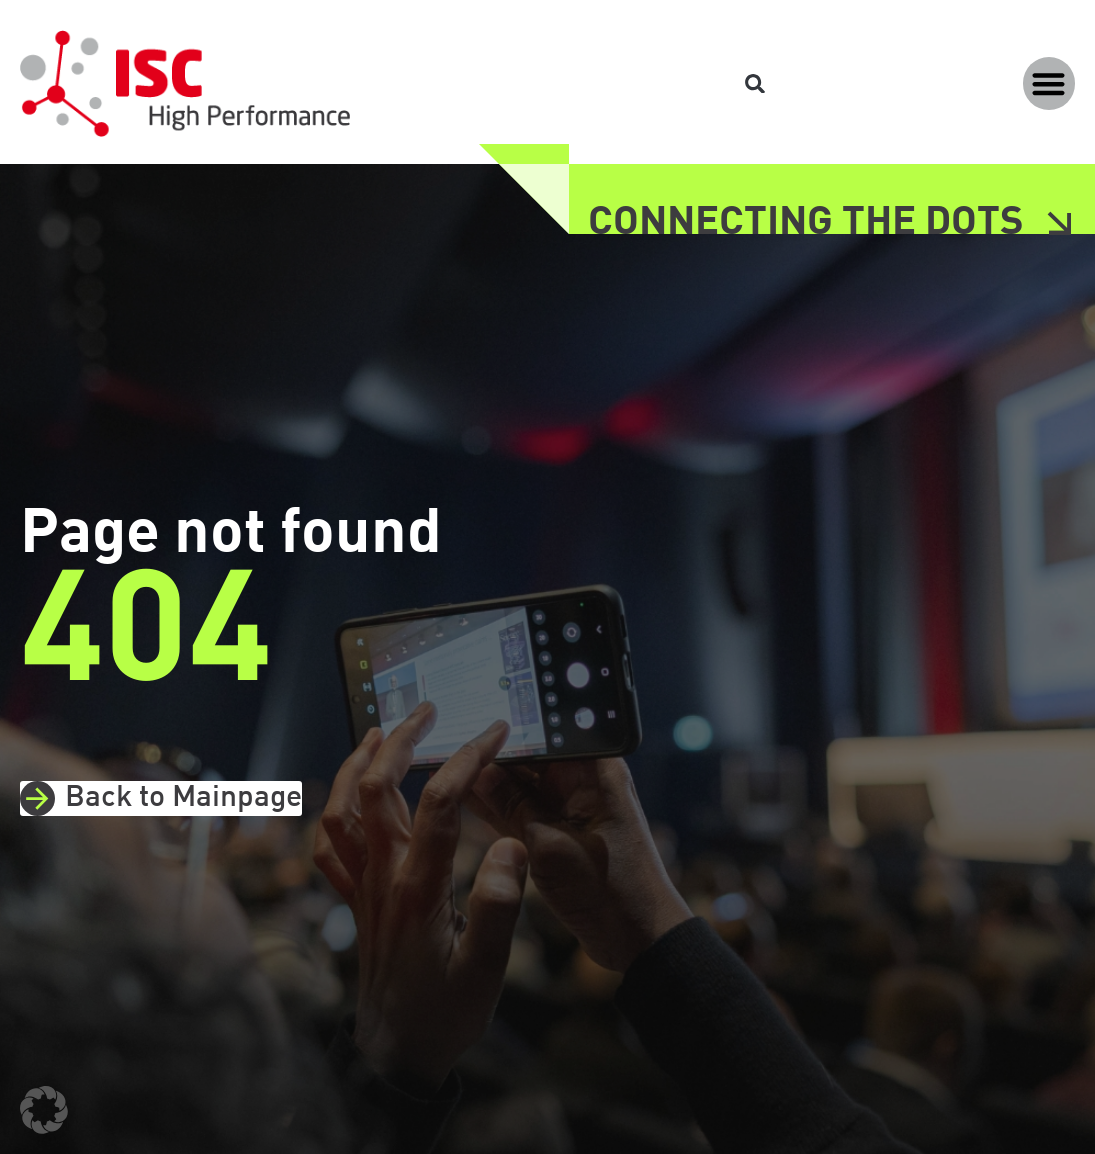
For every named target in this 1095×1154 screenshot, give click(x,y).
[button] (1049, 83)
